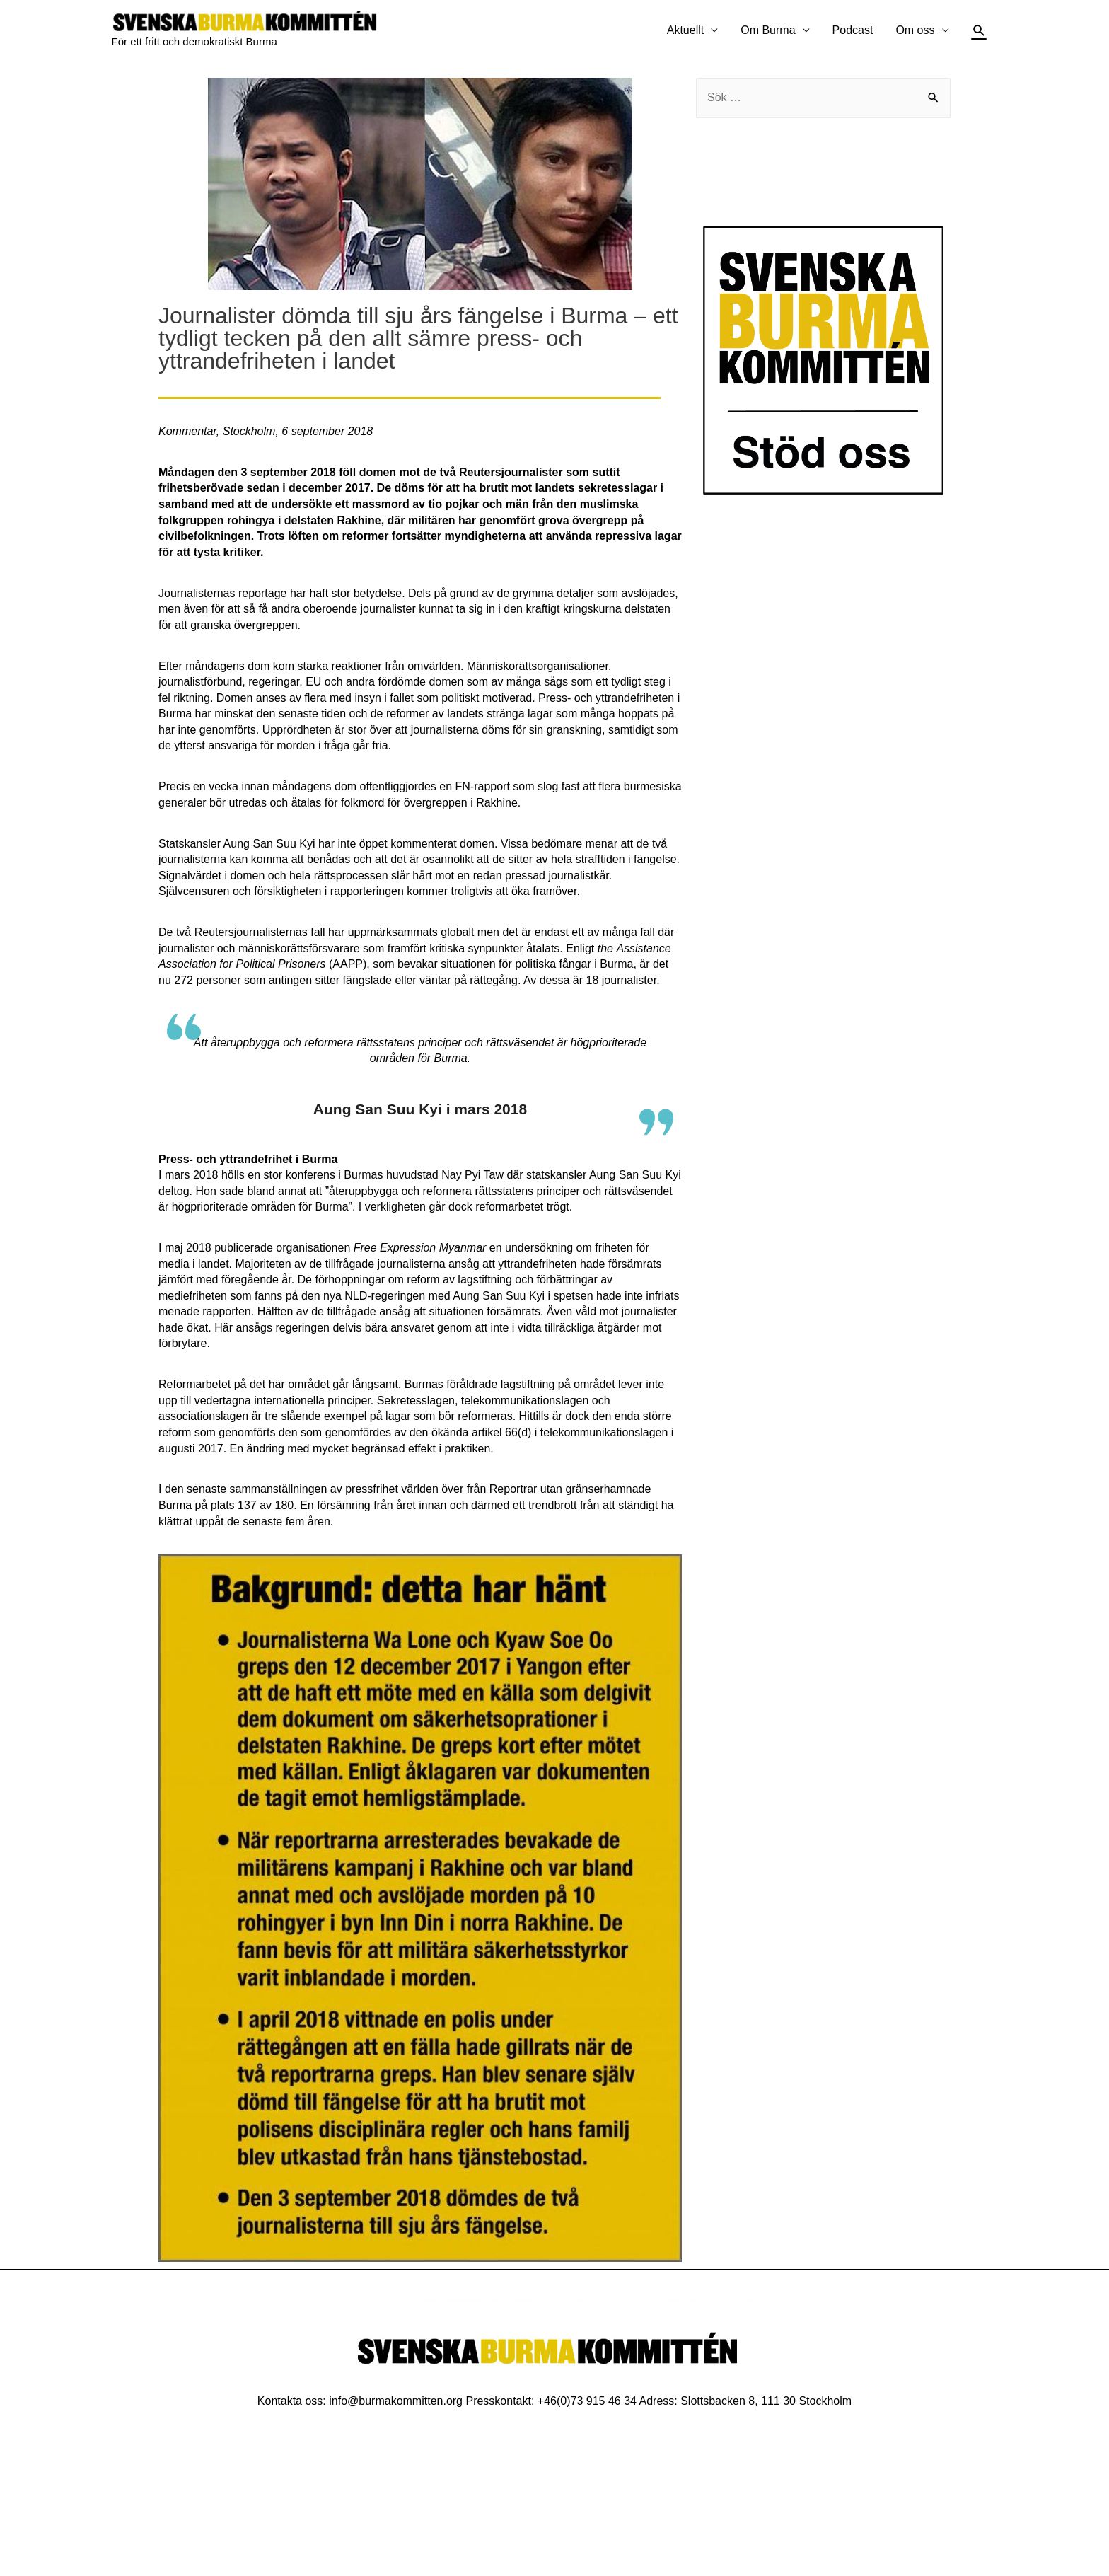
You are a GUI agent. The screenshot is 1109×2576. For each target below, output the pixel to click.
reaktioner (357, 666)
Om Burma (768, 30)
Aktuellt (685, 30)
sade (231, 1191)
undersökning (539, 1248)
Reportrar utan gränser (546, 1489)
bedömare (556, 844)
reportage (262, 593)
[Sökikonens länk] (979, 30)
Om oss (914, 30)
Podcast (852, 30)
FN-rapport (482, 786)
